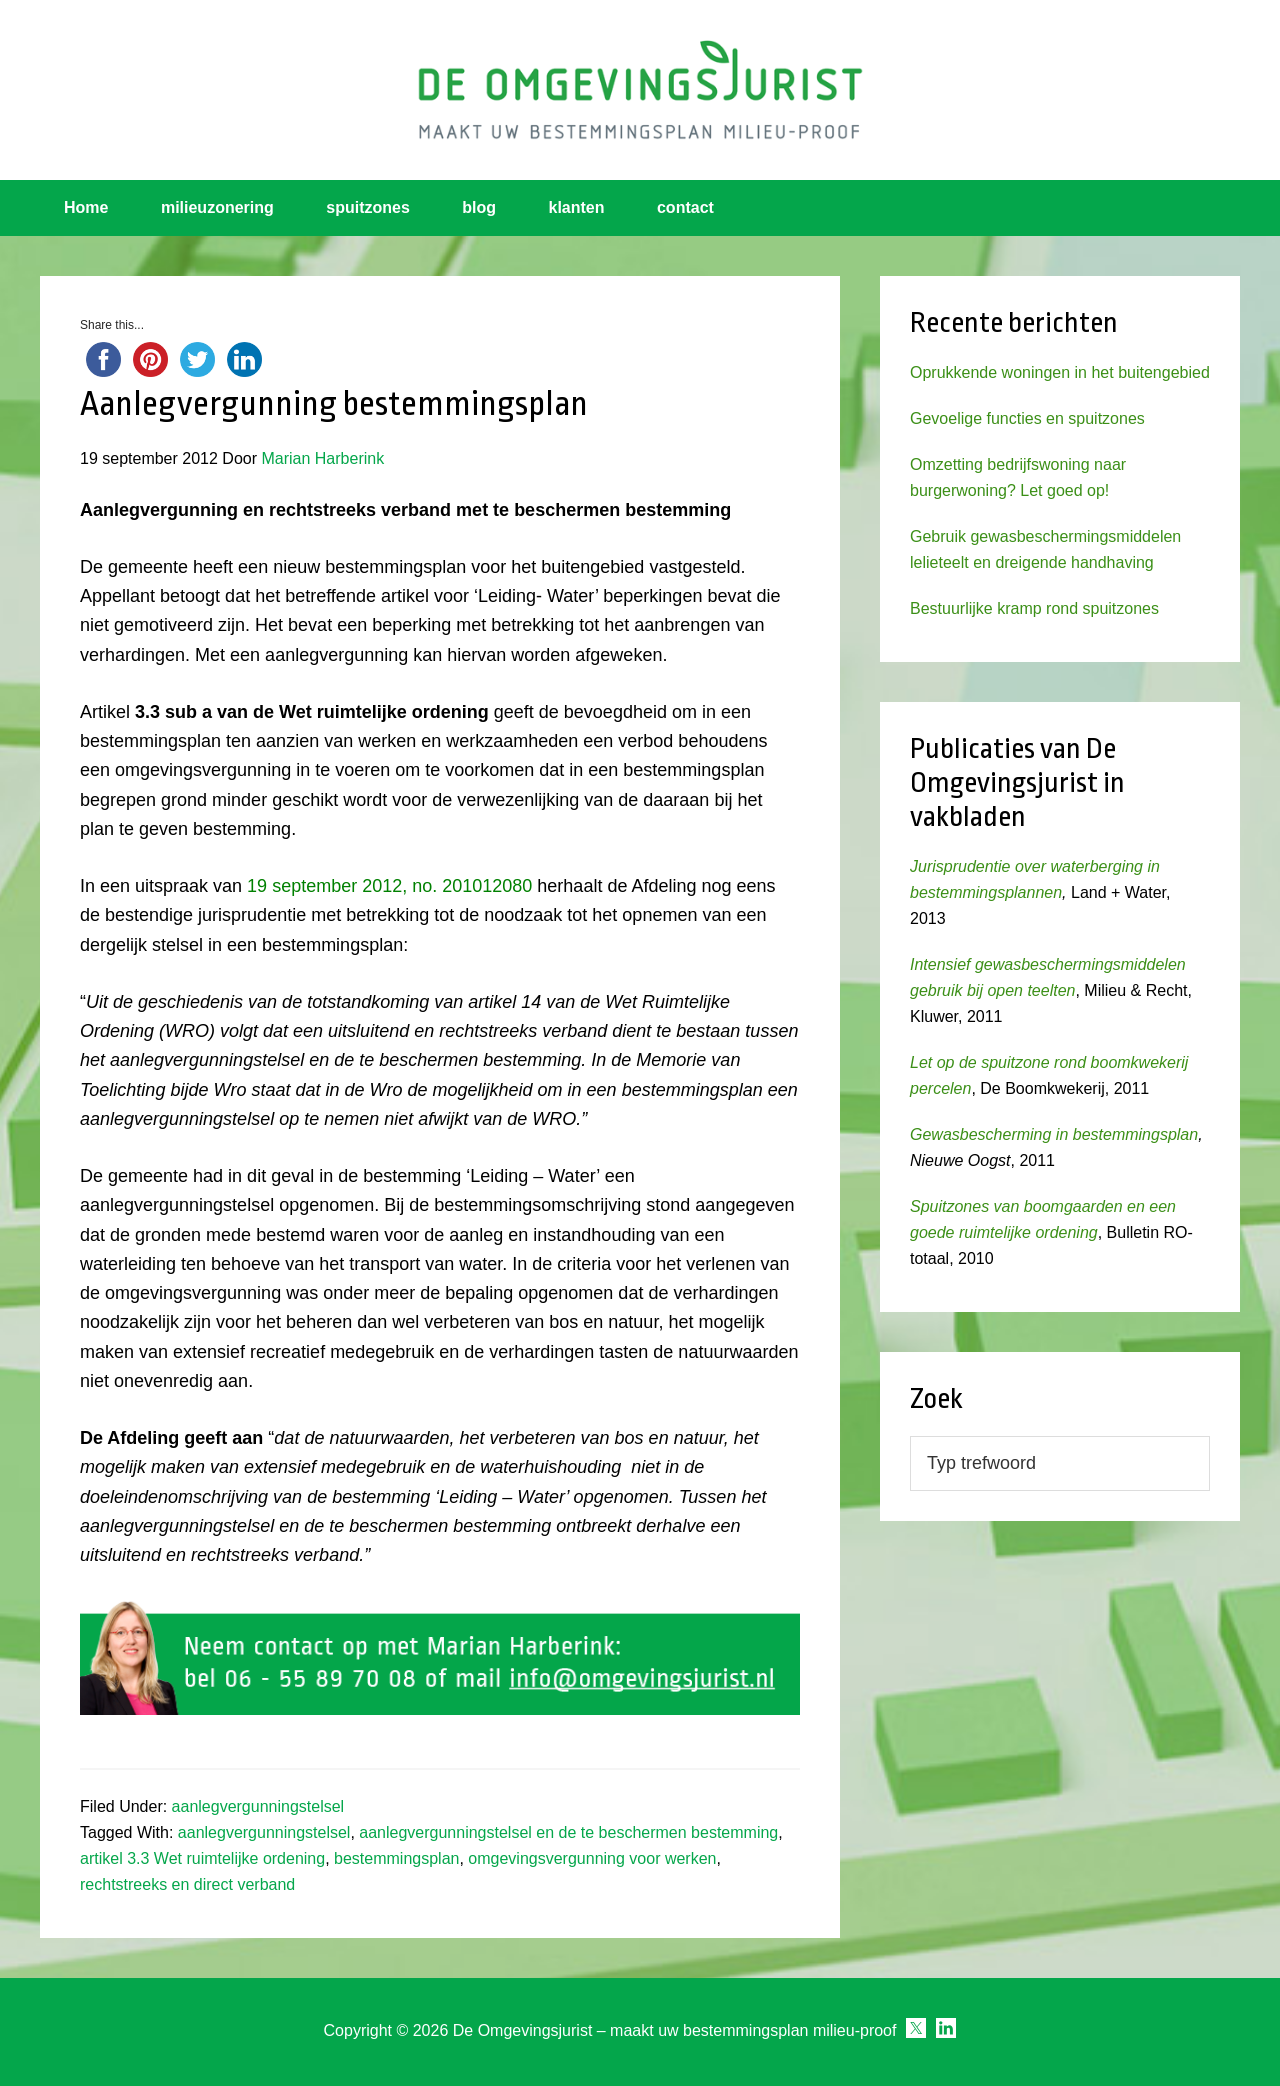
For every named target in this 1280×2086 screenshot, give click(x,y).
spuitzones (368, 207)
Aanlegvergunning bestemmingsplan (334, 404)
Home (86, 207)
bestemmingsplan (396, 1858)
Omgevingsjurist (640, 90)
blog (479, 207)
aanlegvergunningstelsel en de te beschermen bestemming (568, 1832)
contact (685, 207)
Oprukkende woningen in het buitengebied (1060, 372)
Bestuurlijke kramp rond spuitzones (1034, 608)
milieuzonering (217, 207)
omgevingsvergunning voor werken (592, 1858)
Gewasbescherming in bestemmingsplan (1054, 1134)
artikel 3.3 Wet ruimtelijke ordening (202, 1858)
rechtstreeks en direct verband (187, 1884)
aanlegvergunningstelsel (258, 1806)
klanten (577, 207)
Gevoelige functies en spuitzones (1027, 418)
